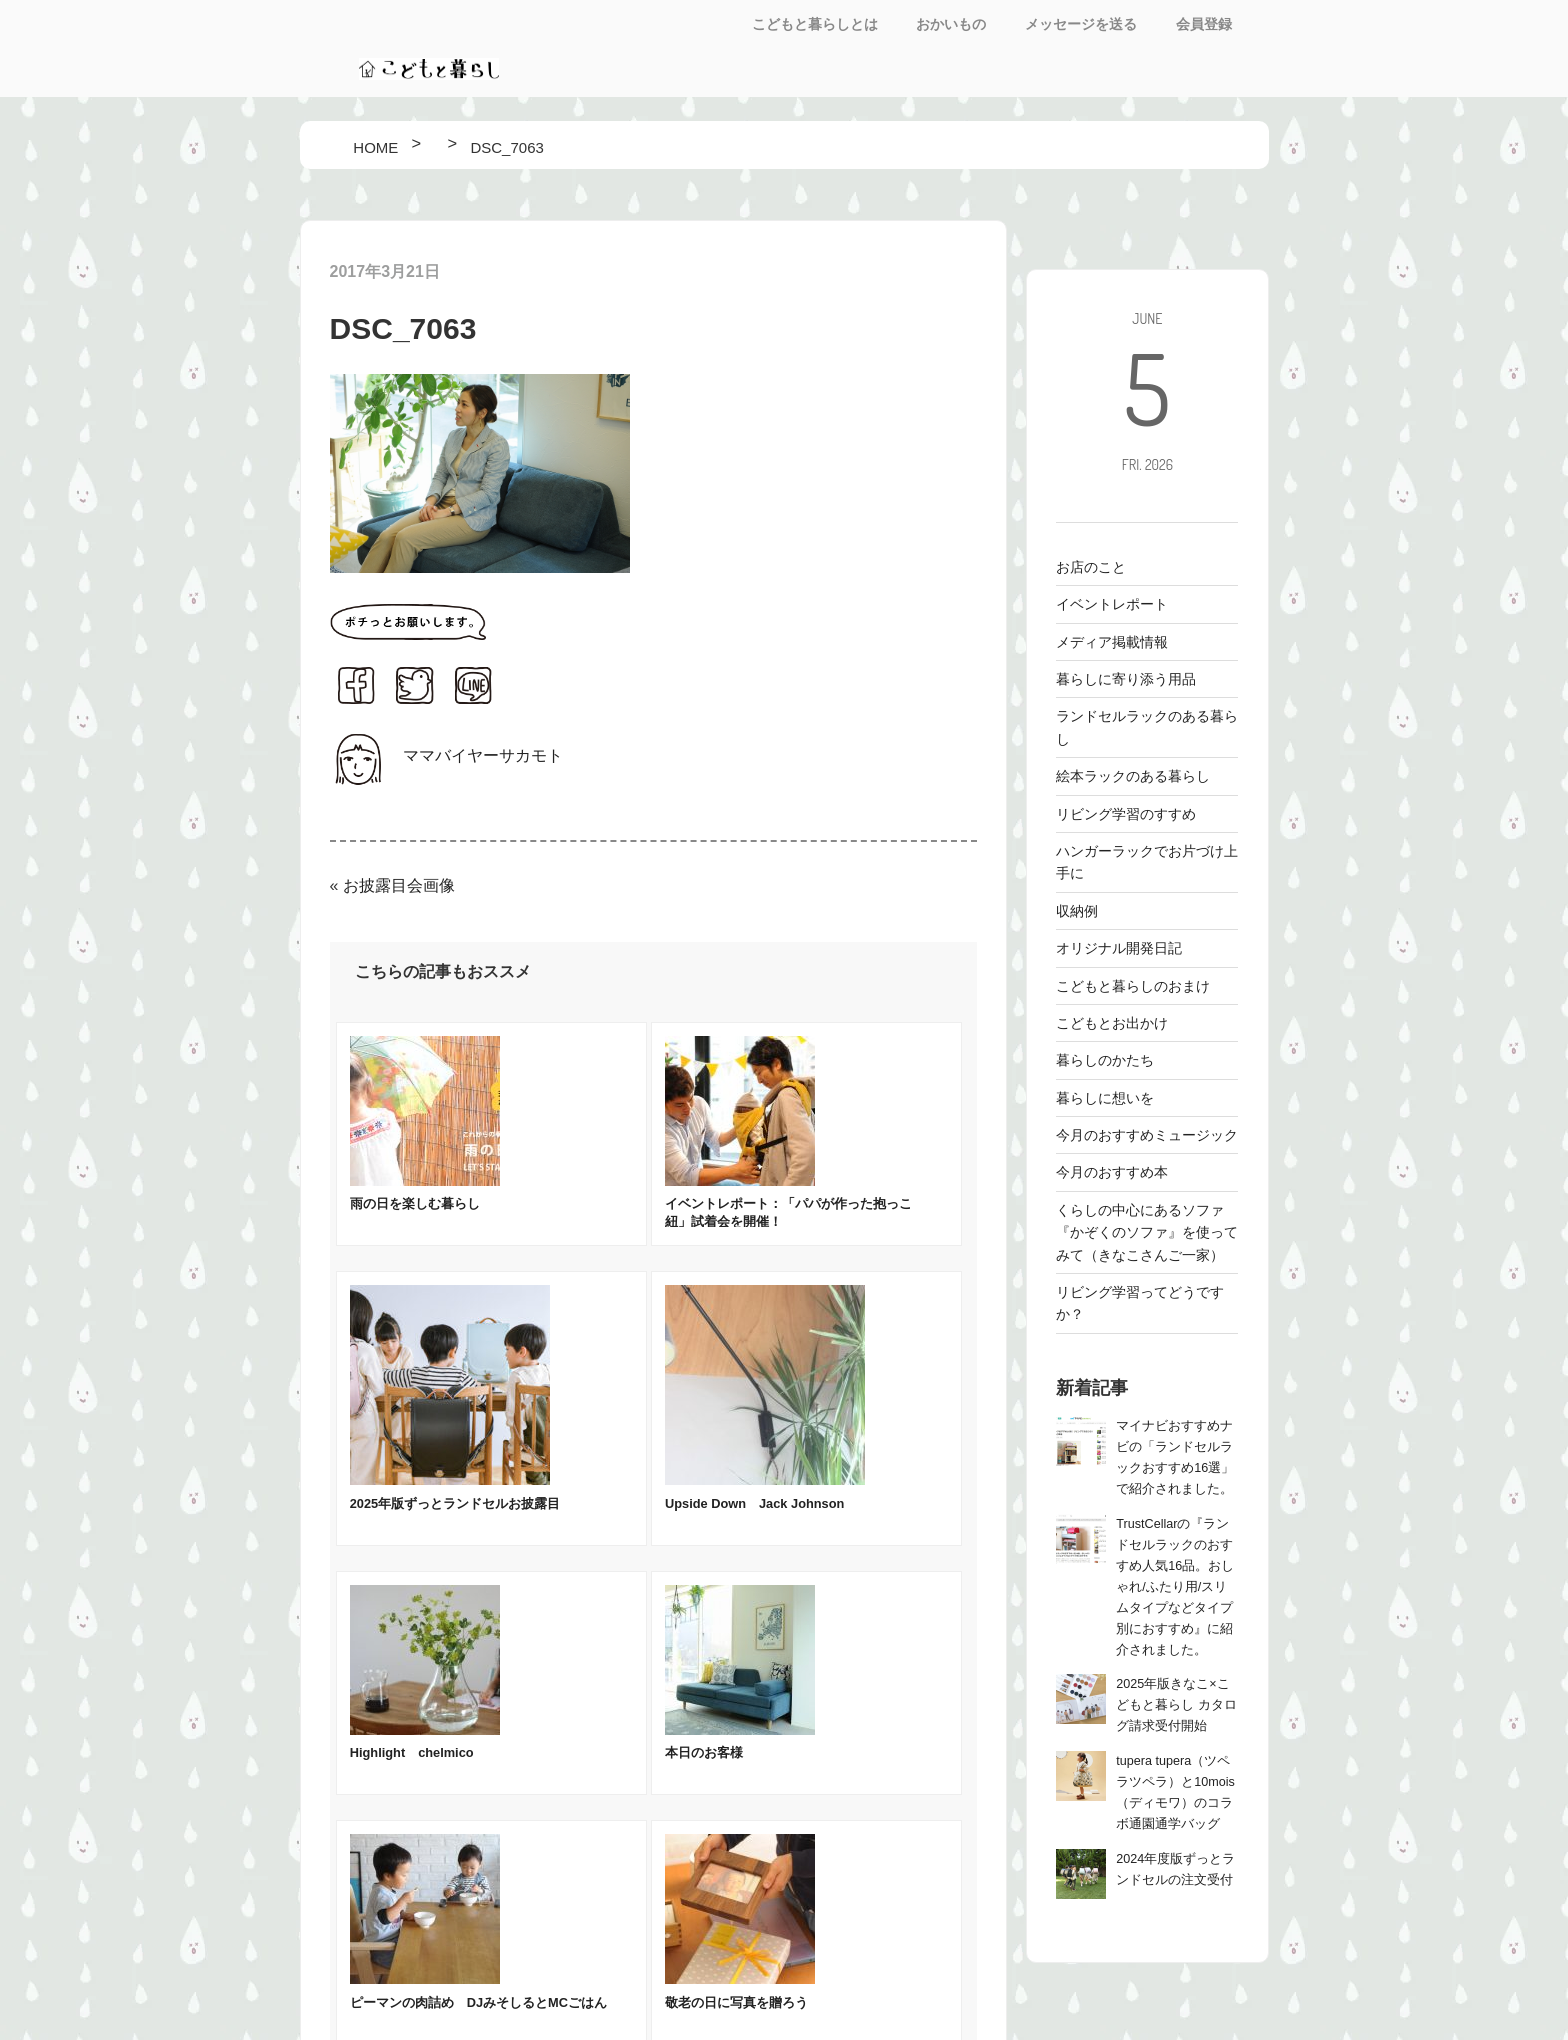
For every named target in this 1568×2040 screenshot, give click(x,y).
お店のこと (1091, 567)
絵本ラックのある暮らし (1133, 776)
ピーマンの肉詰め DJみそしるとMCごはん (478, 2002)
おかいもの (951, 24)
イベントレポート (1112, 604)
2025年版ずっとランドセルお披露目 (455, 1503)
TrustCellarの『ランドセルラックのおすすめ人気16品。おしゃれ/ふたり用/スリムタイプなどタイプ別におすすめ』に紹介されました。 (1175, 1587)
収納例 (1077, 911)
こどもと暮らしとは (815, 24)
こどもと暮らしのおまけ (1133, 986)
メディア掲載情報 (1112, 642)
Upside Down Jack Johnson (754, 1503)
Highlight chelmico (412, 1752)
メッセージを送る (1081, 24)
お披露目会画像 (399, 885)
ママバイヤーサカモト (483, 755)
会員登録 (1204, 24)
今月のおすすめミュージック (1147, 1135)
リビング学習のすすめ (1126, 814)
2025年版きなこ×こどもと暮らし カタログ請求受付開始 (1176, 1705)
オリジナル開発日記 (1119, 948)
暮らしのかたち (1105, 1060)
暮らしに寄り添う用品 (1126, 679)
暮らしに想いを (1105, 1098)
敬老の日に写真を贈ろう (736, 2002)
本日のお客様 (704, 1752)
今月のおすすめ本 (1112, 1172)
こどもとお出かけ (1112, 1023)
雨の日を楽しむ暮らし (415, 1203)
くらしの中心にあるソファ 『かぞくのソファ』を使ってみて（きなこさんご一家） (1147, 1232)
